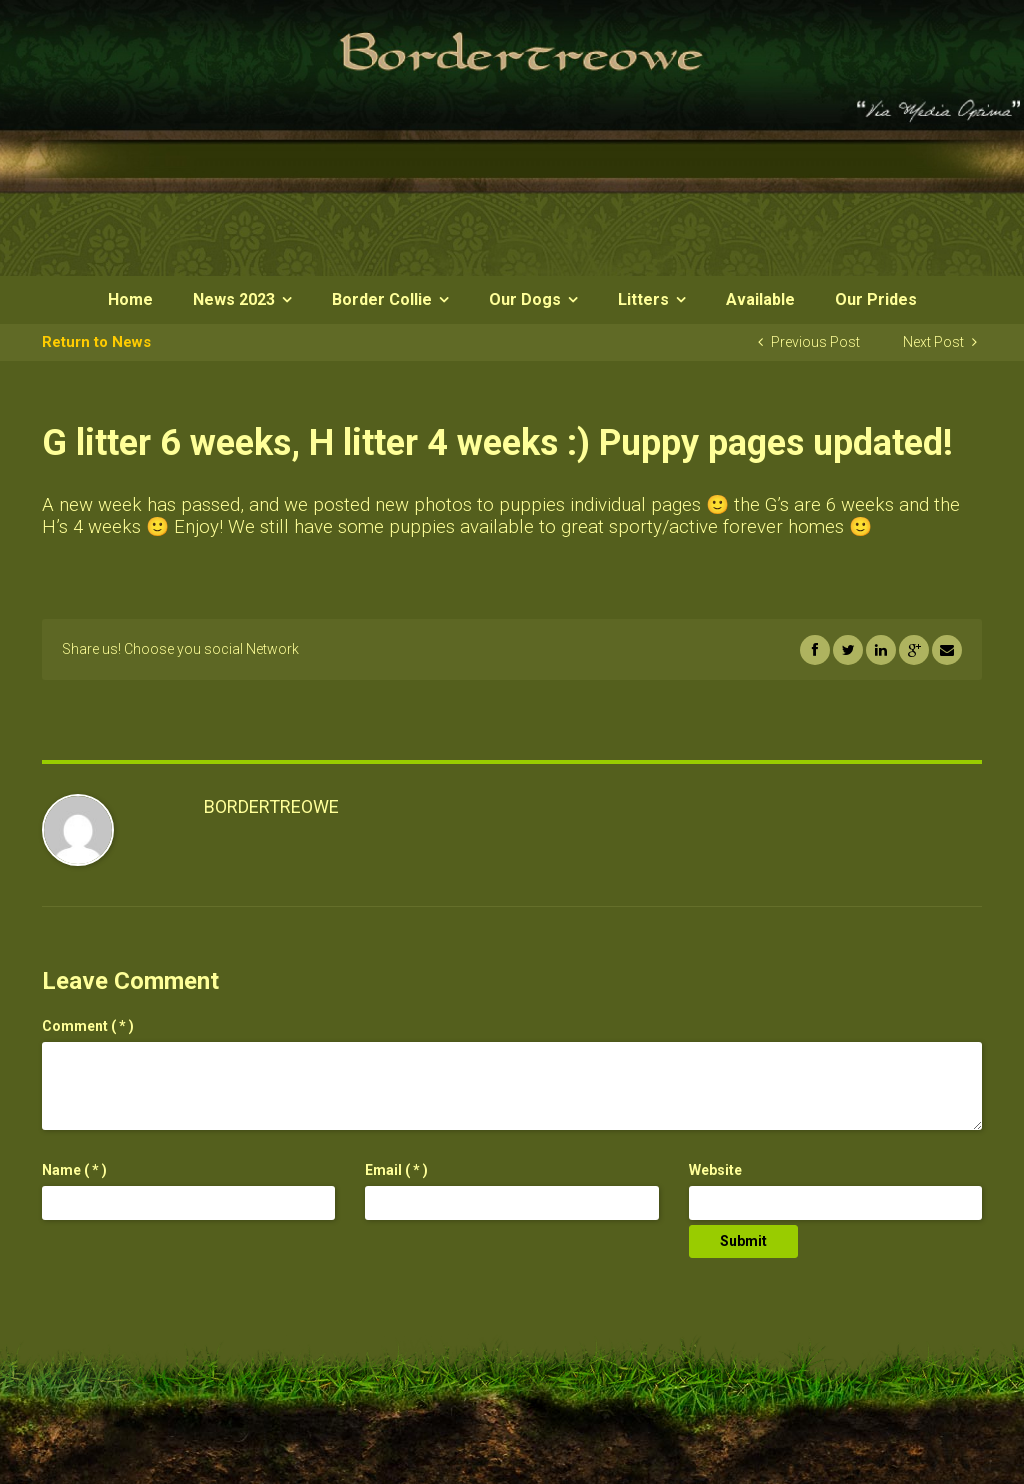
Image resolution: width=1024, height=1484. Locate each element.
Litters (643, 299)
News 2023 (234, 299)
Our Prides (876, 299)
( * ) (88, 1026)
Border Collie (382, 299)
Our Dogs (525, 299)
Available (760, 299)
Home (130, 299)
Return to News (96, 342)
